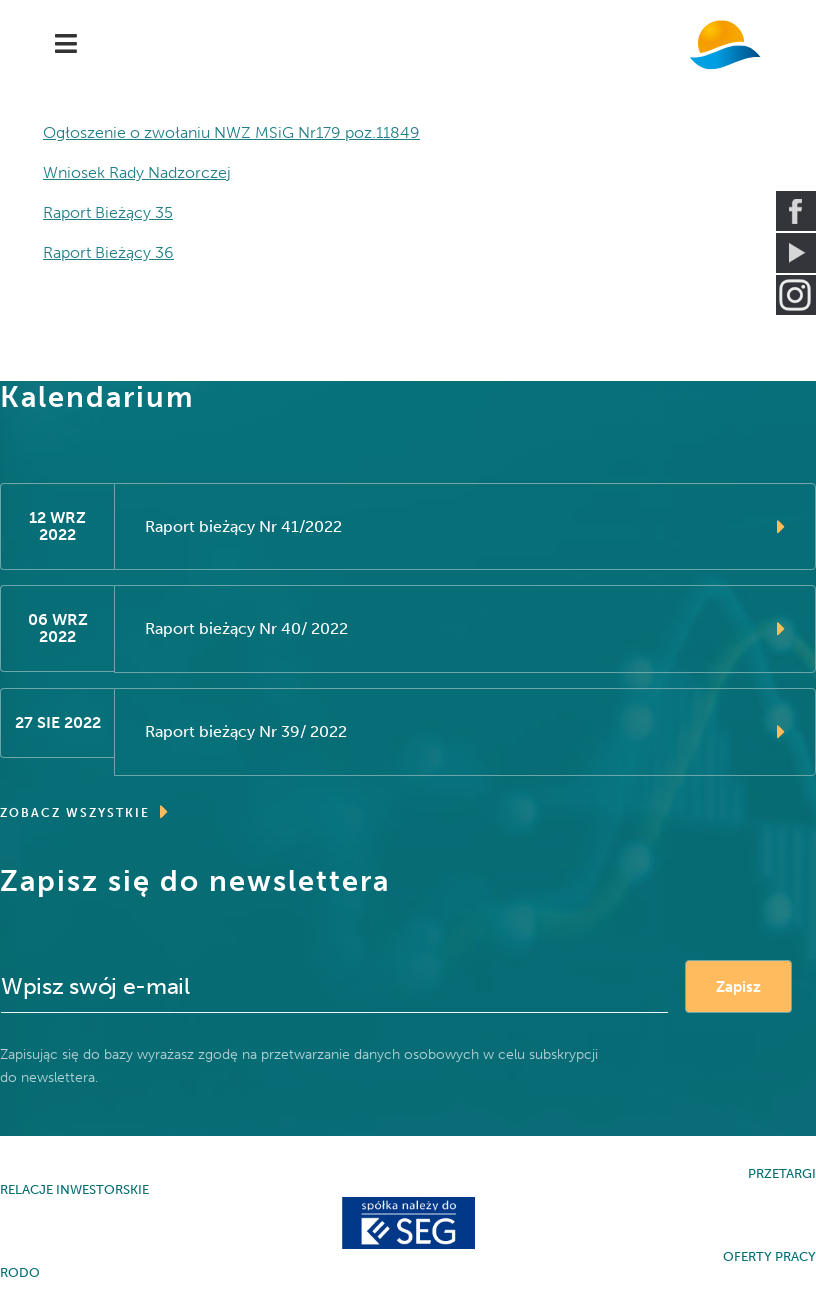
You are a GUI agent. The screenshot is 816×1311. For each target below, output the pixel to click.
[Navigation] (66, 45)
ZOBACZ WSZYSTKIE (85, 812)
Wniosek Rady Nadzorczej (137, 172)
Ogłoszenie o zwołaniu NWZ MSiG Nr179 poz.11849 (231, 132)
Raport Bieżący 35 (108, 212)
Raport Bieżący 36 (108, 252)
